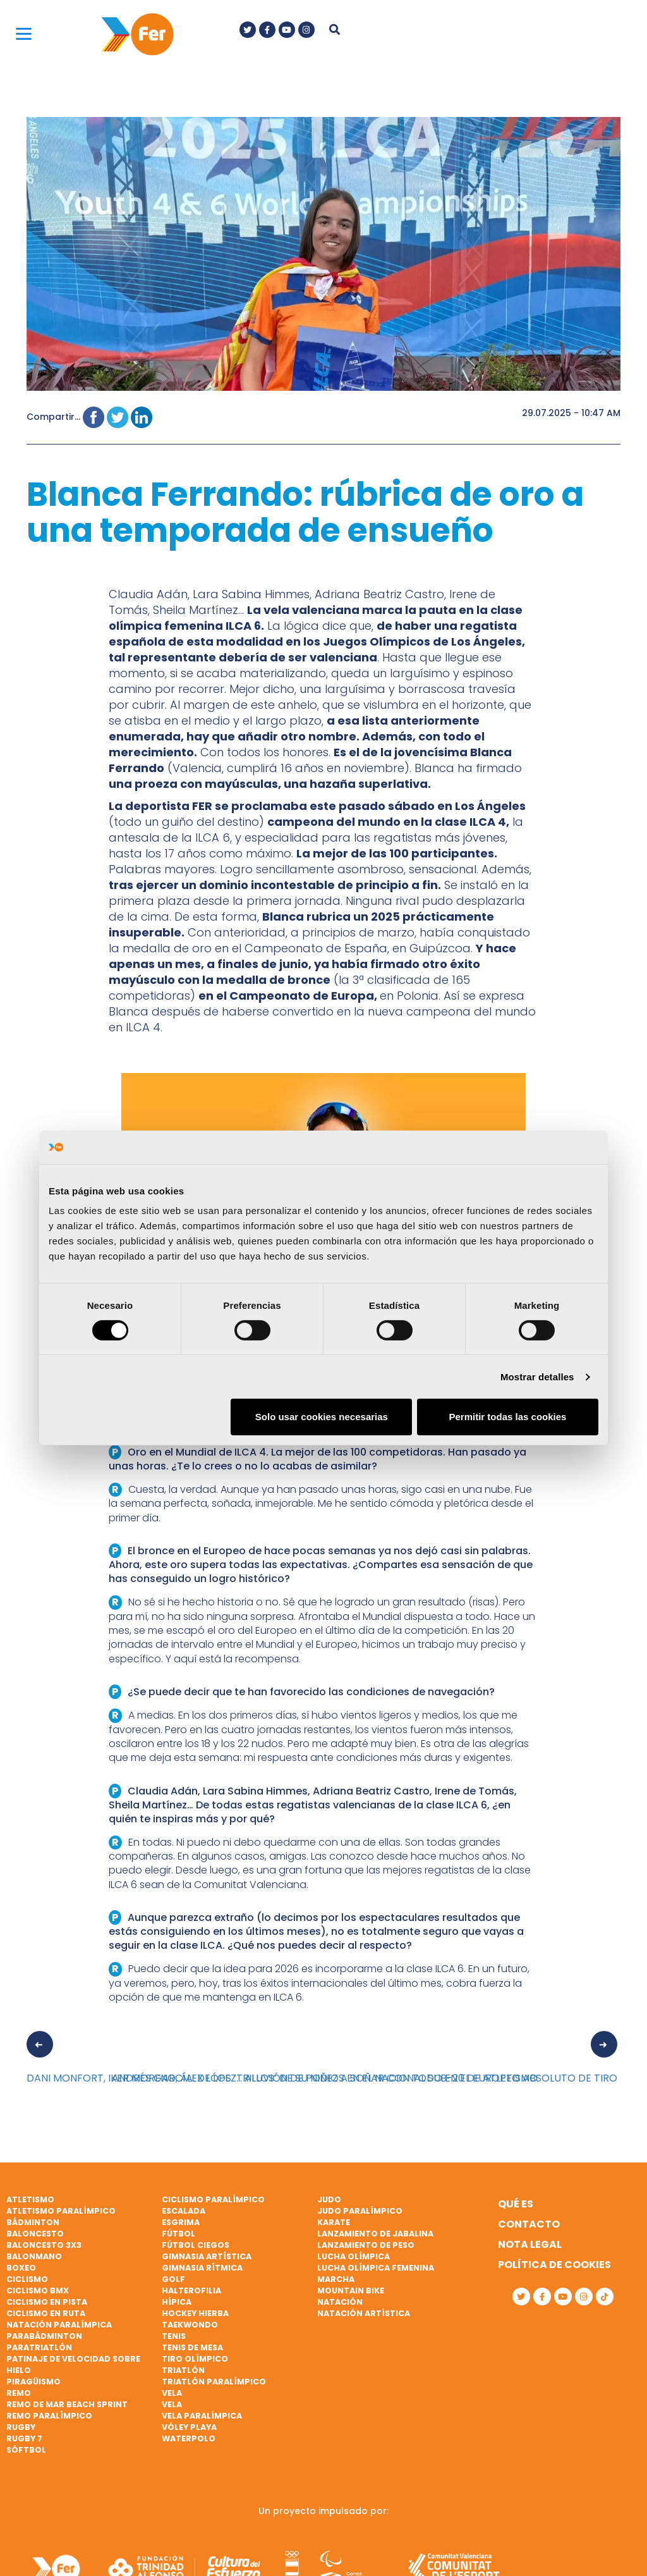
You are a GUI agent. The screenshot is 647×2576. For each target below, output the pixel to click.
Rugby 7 (24, 2438)
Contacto (529, 2224)
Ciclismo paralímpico (213, 2199)
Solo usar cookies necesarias (321, 1416)
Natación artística (363, 2313)
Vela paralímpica (202, 2415)
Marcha (335, 2279)
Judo (329, 2199)
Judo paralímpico (359, 2210)
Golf (173, 2279)
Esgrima (181, 2222)
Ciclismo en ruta (45, 2313)
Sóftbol (26, 2449)
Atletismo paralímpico (61, 2210)
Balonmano (34, 2256)
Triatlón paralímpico (214, 2381)
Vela (172, 2393)
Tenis (174, 2336)
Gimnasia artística (206, 2256)
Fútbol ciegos (195, 2245)
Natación (340, 2302)
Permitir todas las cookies (507, 1416)
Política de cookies (554, 2264)
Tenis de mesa (192, 2347)
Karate (333, 2222)
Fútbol (178, 2233)
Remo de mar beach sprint (67, 2404)
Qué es (515, 2204)
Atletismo (30, 2199)
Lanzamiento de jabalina (375, 2233)
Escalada (183, 2210)
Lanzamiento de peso (365, 2245)
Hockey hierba (195, 2313)
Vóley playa (189, 2427)
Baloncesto (35, 2233)
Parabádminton (44, 2336)
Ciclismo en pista (46, 2302)
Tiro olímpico (195, 2358)
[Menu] (23, 33)
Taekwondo (190, 2324)
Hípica (176, 2302)
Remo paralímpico (49, 2415)
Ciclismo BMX (37, 2290)
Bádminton (32, 2222)
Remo (18, 2393)
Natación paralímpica (59, 2324)
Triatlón (183, 2370)
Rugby (20, 2427)
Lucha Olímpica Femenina (375, 2267)
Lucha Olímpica (353, 2256)
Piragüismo (33, 2381)
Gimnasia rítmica (202, 2267)
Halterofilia (191, 2290)
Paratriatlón (39, 2347)
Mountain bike (350, 2290)
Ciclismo (27, 2279)
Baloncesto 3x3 (44, 2245)
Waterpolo (188, 2438)
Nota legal (530, 2244)
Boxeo (21, 2267)
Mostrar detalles (537, 1376)
